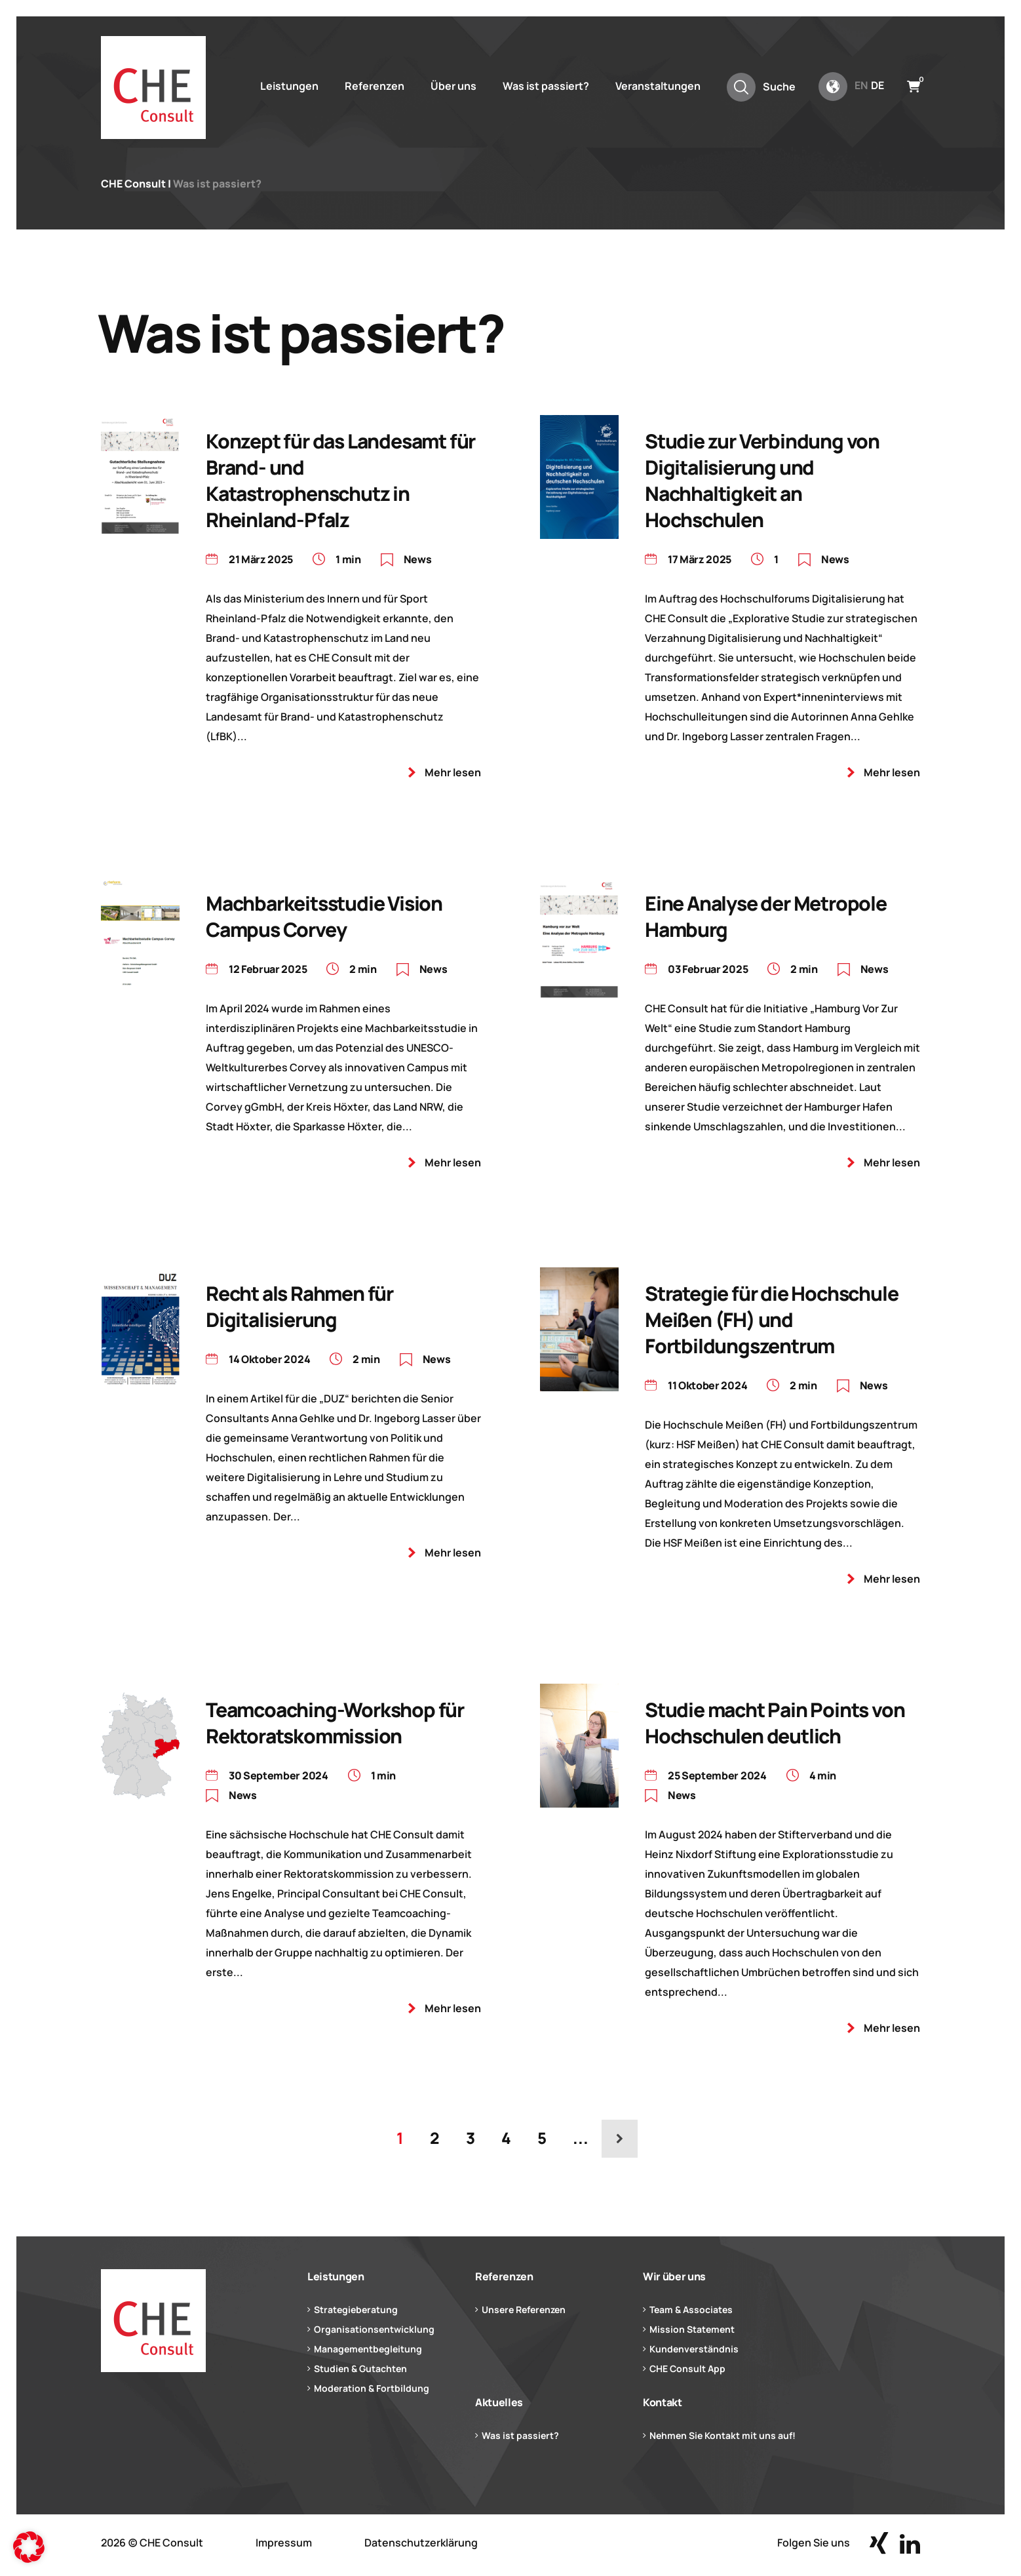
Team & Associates (691, 2309)
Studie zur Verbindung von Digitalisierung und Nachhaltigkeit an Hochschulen (762, 480)
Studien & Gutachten (360, 2368)
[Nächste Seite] (620, 2139)
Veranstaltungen (658, 86)
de (877, 85)
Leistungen (289, 86)
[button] (29, 2547)
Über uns (453, 86)
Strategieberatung (356, 2309)
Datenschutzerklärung (421, 2542)
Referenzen (374, 86)
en (861, 85)
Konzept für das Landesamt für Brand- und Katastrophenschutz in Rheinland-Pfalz (340, 480)
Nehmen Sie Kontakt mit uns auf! (722, 2435)
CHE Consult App (687, 2368)
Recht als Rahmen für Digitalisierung (299, 1306)
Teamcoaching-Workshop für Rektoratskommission (335, 1722)
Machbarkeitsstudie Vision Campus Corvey (324, 916)
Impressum (284, 2542)
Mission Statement (692, 2329)
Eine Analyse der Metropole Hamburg (766, 916)
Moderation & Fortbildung (371, 2388)
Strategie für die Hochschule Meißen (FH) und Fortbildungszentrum (771, 1319)
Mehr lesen (453, 772)
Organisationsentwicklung (374, 2329)
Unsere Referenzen (524, 2309)
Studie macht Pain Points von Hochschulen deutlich (774, 1722)
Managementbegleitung (368, 2349)
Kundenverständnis (694, 2349)
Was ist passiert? (546, 86)
